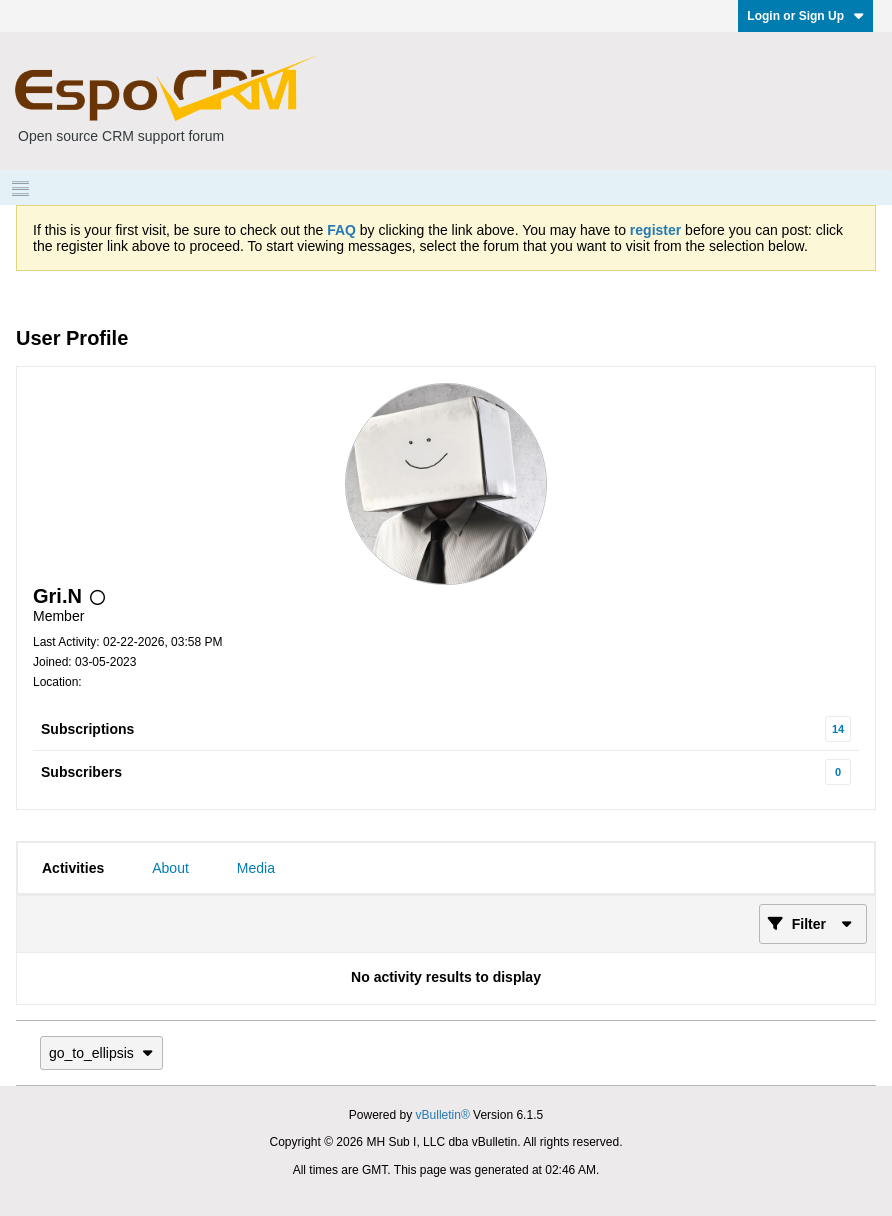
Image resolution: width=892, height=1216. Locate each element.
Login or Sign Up (805, 16)
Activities (73, 868)
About (170, 868)
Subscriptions (87, 729)
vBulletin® (443, 1115)
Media (256, 868)
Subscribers (81, 772)
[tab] (73, 868)
